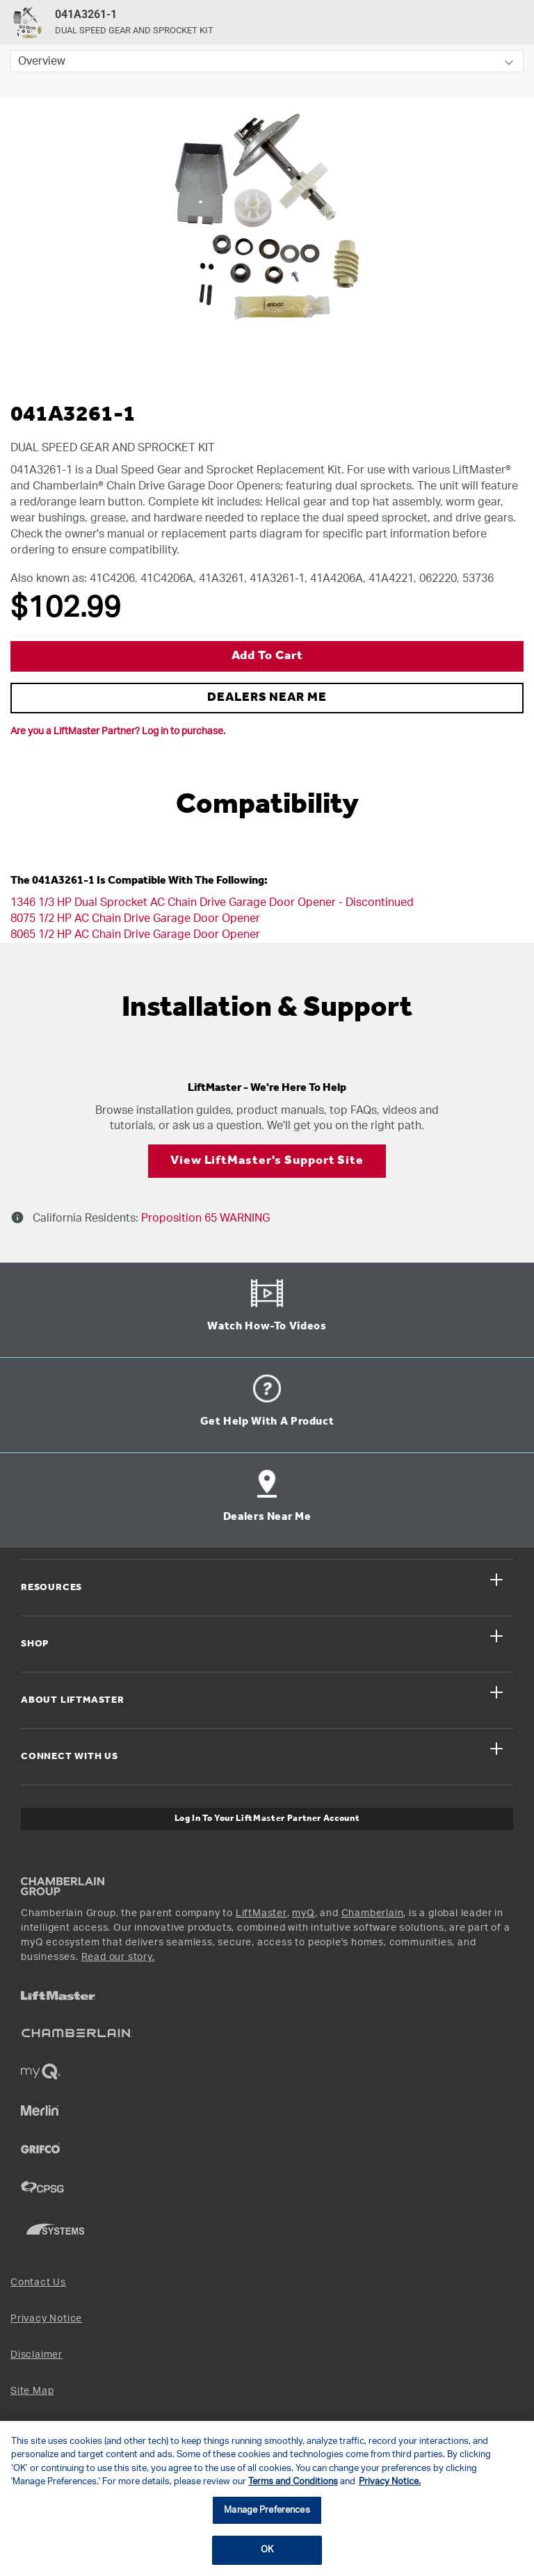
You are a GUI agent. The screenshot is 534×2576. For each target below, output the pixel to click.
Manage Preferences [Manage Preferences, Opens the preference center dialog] (266, 2510)
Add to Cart (267, 656)
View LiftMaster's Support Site (267, 1160)
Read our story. (118, 1957)
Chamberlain (372, 1913)
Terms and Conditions (293, 2481)
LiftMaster (261, 1913)
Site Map (32, 2391)
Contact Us (38, 2282)
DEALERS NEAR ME (267, 697)
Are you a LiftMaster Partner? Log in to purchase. (117, 731)
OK (267, 2549)
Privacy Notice (46, 2319)
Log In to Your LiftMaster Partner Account (267, 1818)
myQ (303, 1913)
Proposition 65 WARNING (204, 1218)
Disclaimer (36, 2355)
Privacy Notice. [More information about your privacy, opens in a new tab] (390, 2481)
